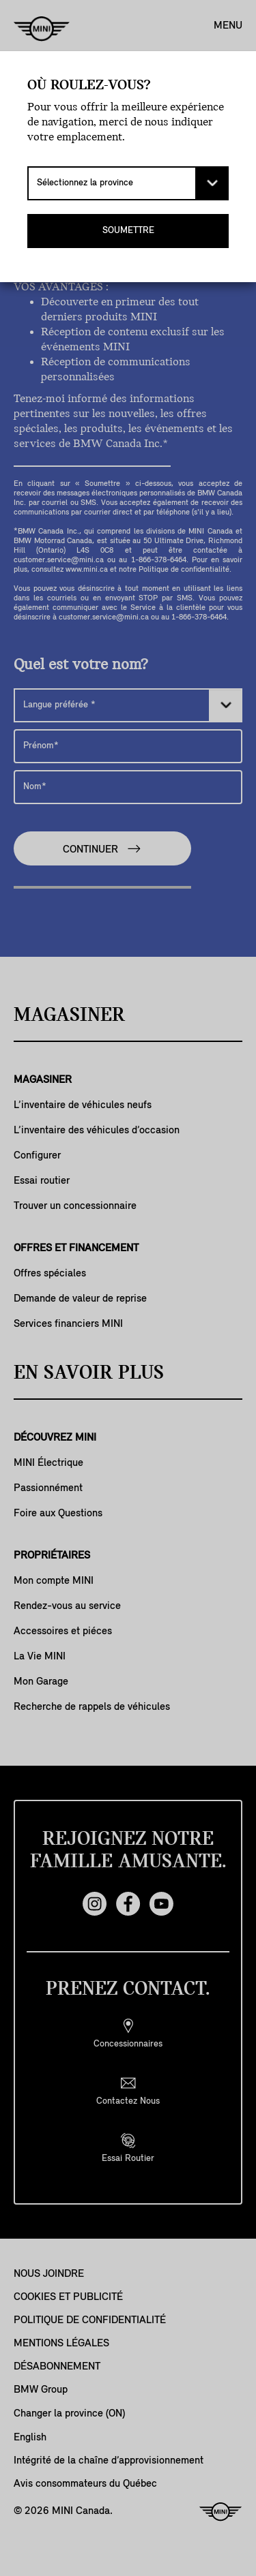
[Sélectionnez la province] (128, 183)
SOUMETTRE (128, 231)
